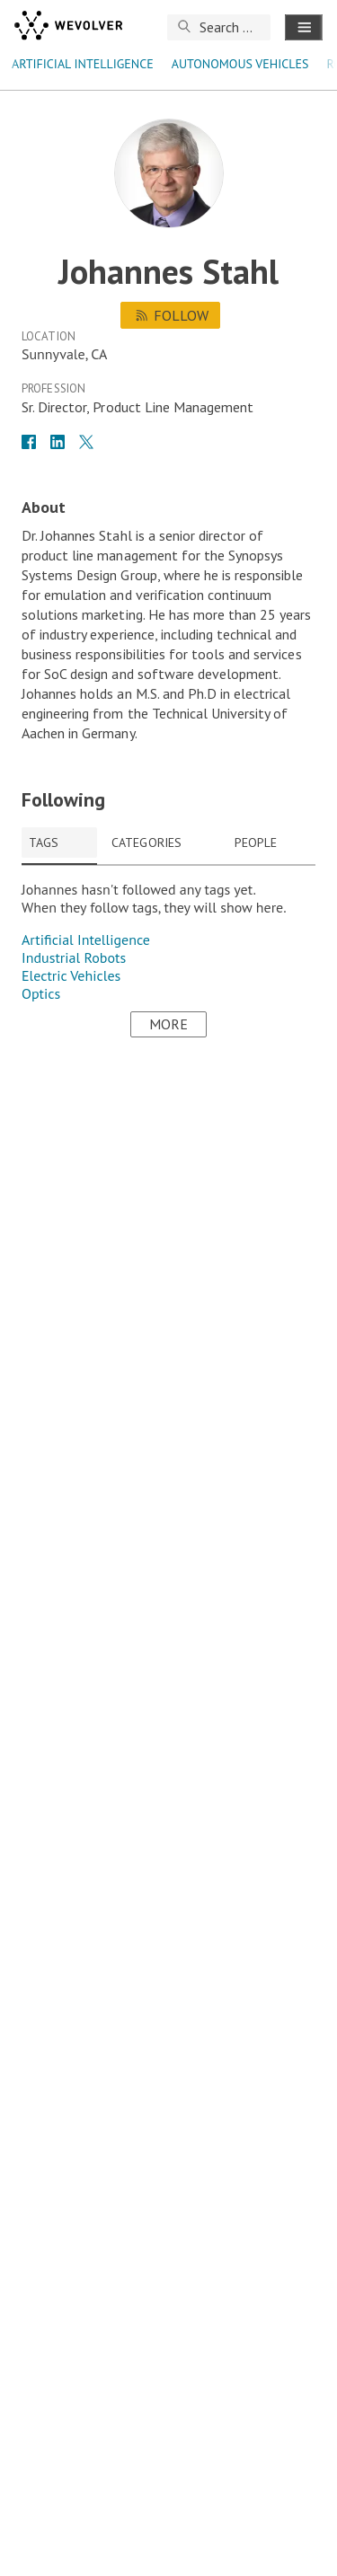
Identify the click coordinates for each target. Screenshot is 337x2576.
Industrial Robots (74, 957)
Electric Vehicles (71, 975)
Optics (41, 993)
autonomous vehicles (240, 64)
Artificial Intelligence (83, 64)
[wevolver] (68, 26)
